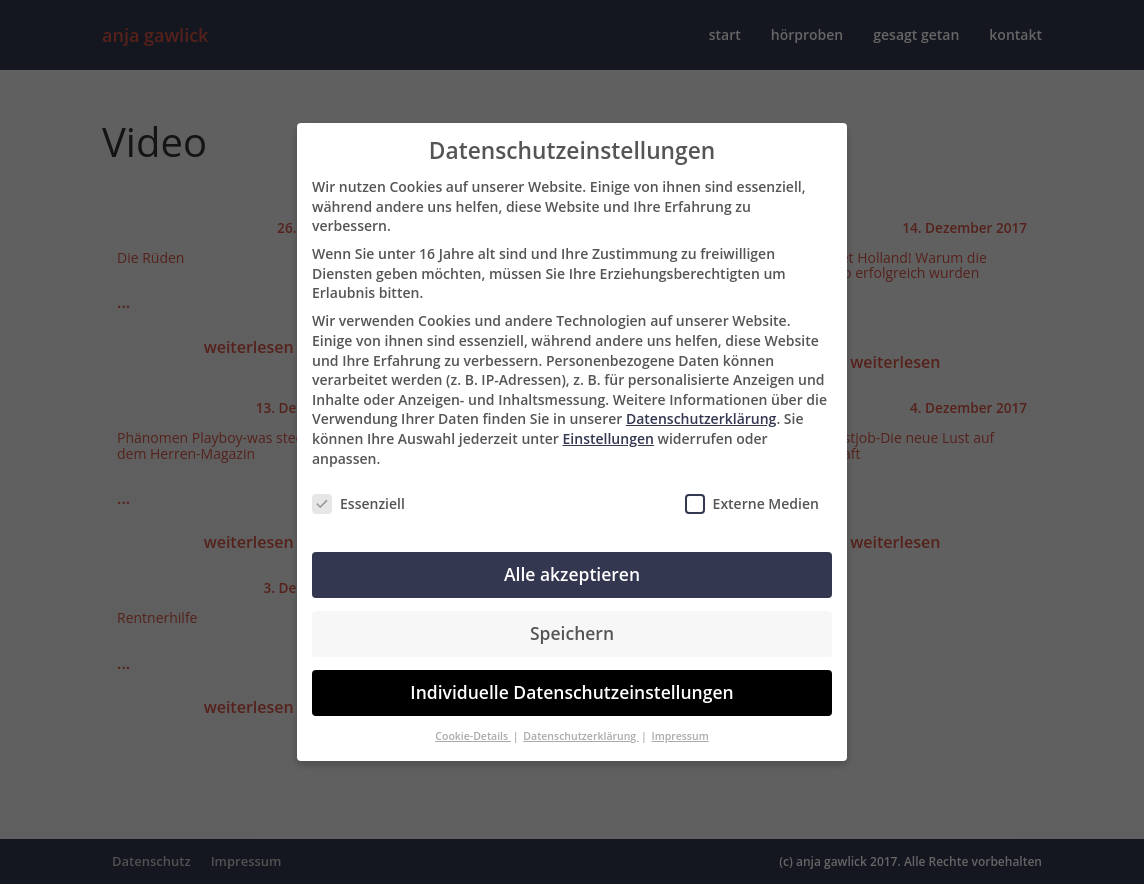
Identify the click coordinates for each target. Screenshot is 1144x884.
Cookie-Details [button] (473, 736)
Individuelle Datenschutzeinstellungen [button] (571, 692)
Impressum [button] (679, 736)
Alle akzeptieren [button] (572, 574)
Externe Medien (752, 503)
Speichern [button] (572, 633)
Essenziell (358, 503)
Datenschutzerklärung (701, 418)
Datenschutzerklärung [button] (581, 736)
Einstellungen (608, 438)
